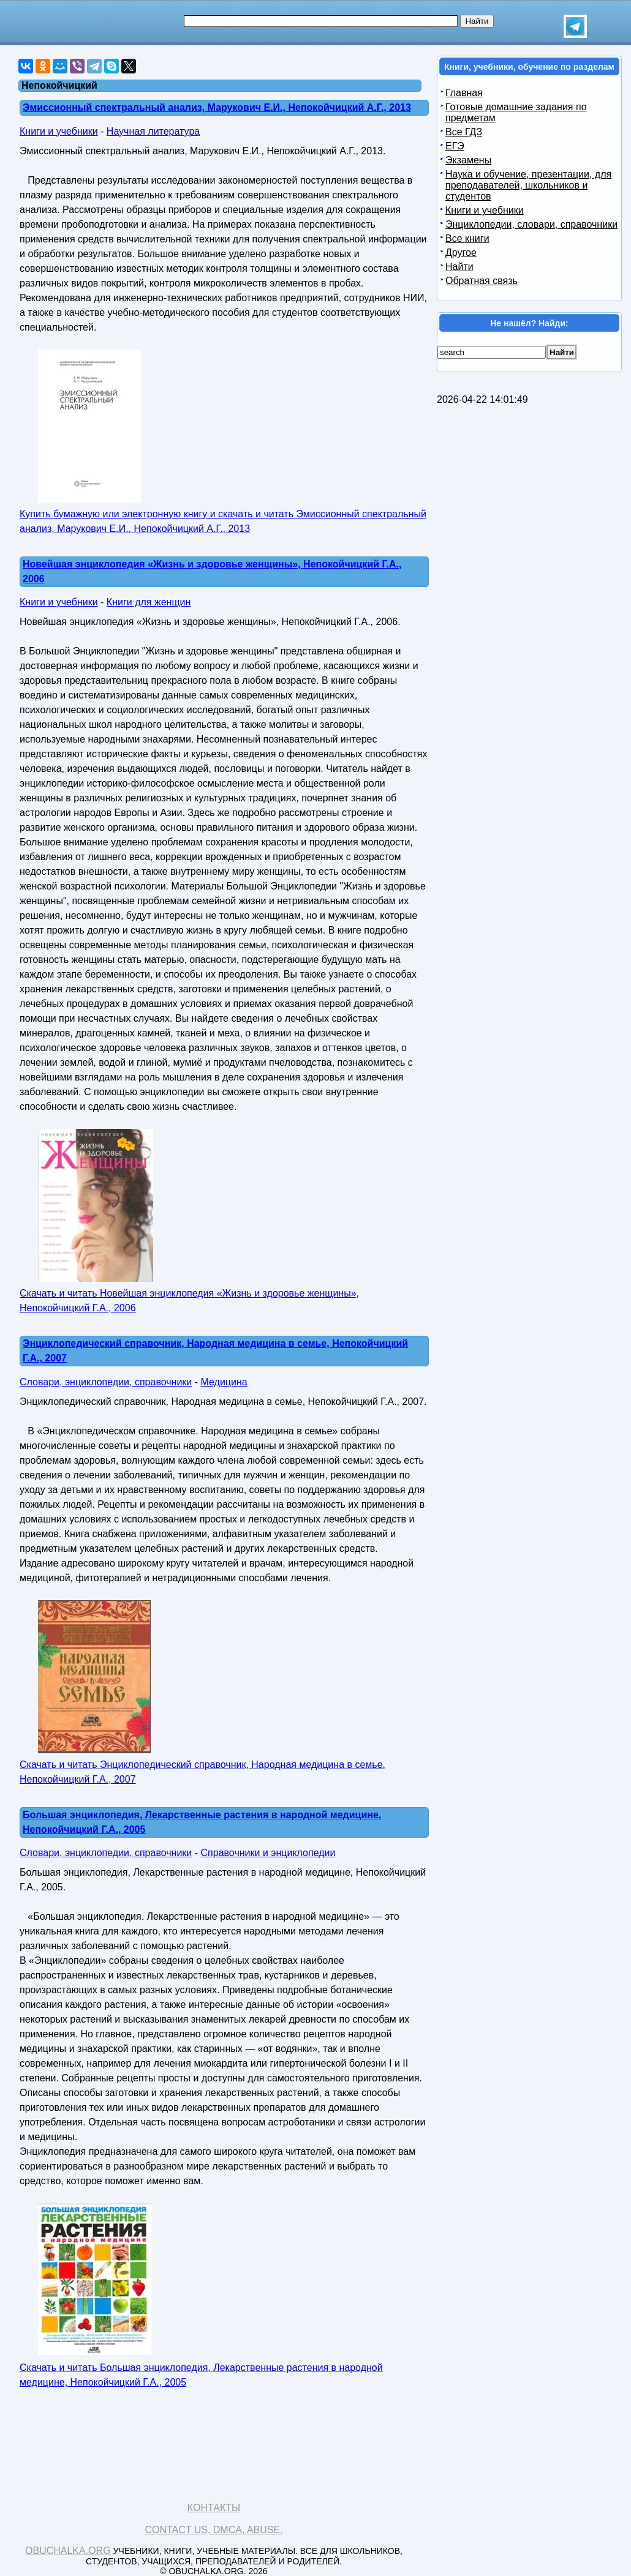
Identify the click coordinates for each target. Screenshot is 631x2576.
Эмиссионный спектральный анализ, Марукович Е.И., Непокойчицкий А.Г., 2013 (217, 107)
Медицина (224, 1382)
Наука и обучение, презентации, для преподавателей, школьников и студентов (528, 185)
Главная (464, 93)
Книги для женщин (149, 602)
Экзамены (468, 160)
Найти (459, 266)
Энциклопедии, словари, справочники (531, 224)
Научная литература (153, 131)
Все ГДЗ (463, 132)
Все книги (467, 238)
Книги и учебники (59, 131)
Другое (461, 252)
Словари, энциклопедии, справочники (106, 1382)
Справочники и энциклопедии (268, 1853)
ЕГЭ (454, 146)
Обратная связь (481, 280)
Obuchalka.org (68, 2550)
